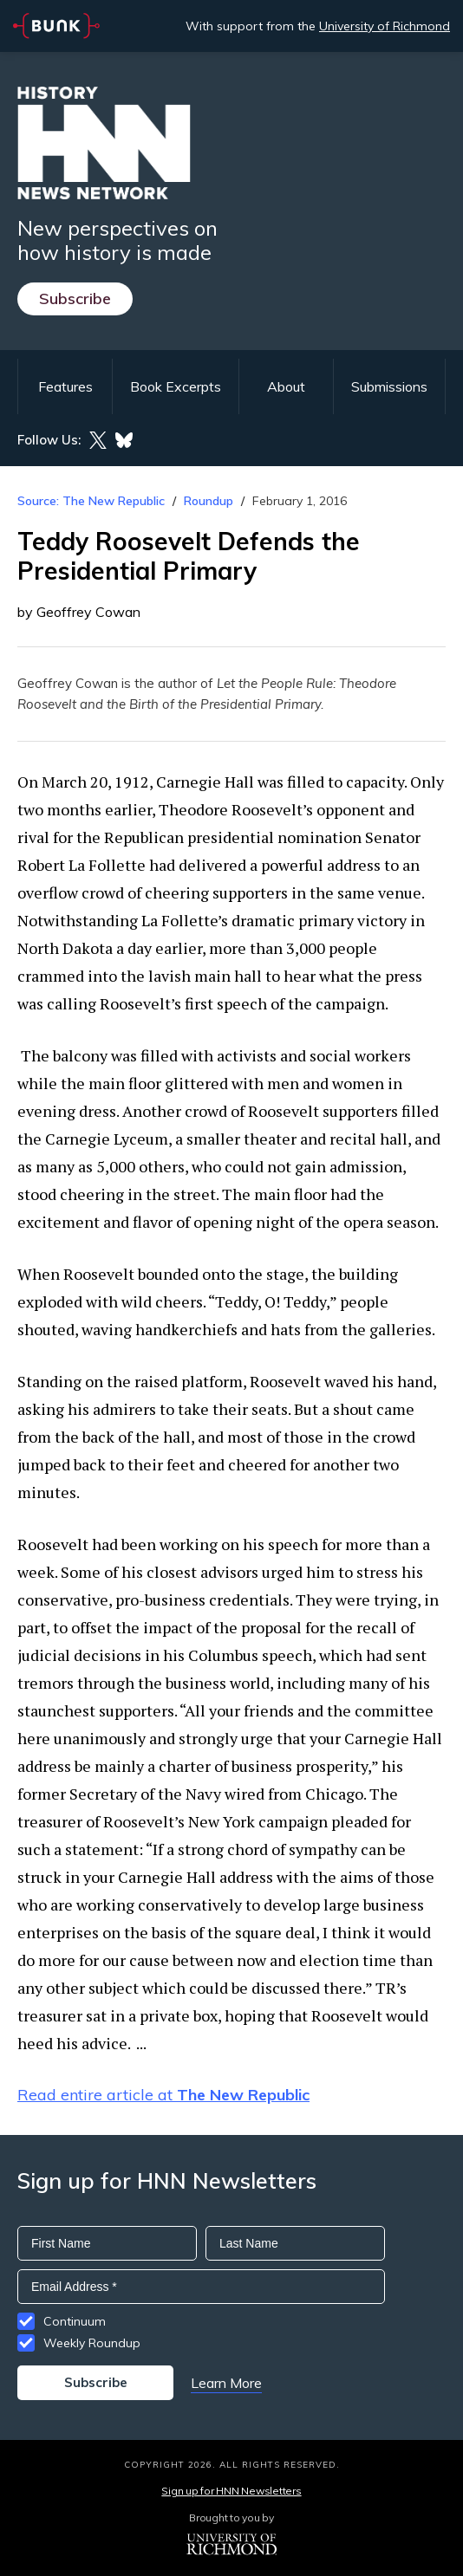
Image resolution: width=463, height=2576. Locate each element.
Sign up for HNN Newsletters (231, 2490)
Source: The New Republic (91, 501)
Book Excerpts (175, 386)
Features (65, 386)
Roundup (208, 501)
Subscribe (75, 298)
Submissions (389, 386)
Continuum (74, 2321)
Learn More (226, 2382)
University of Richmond (384, 26)
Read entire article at (163, 2095)
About (286, 386)
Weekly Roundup (91, 2343)
